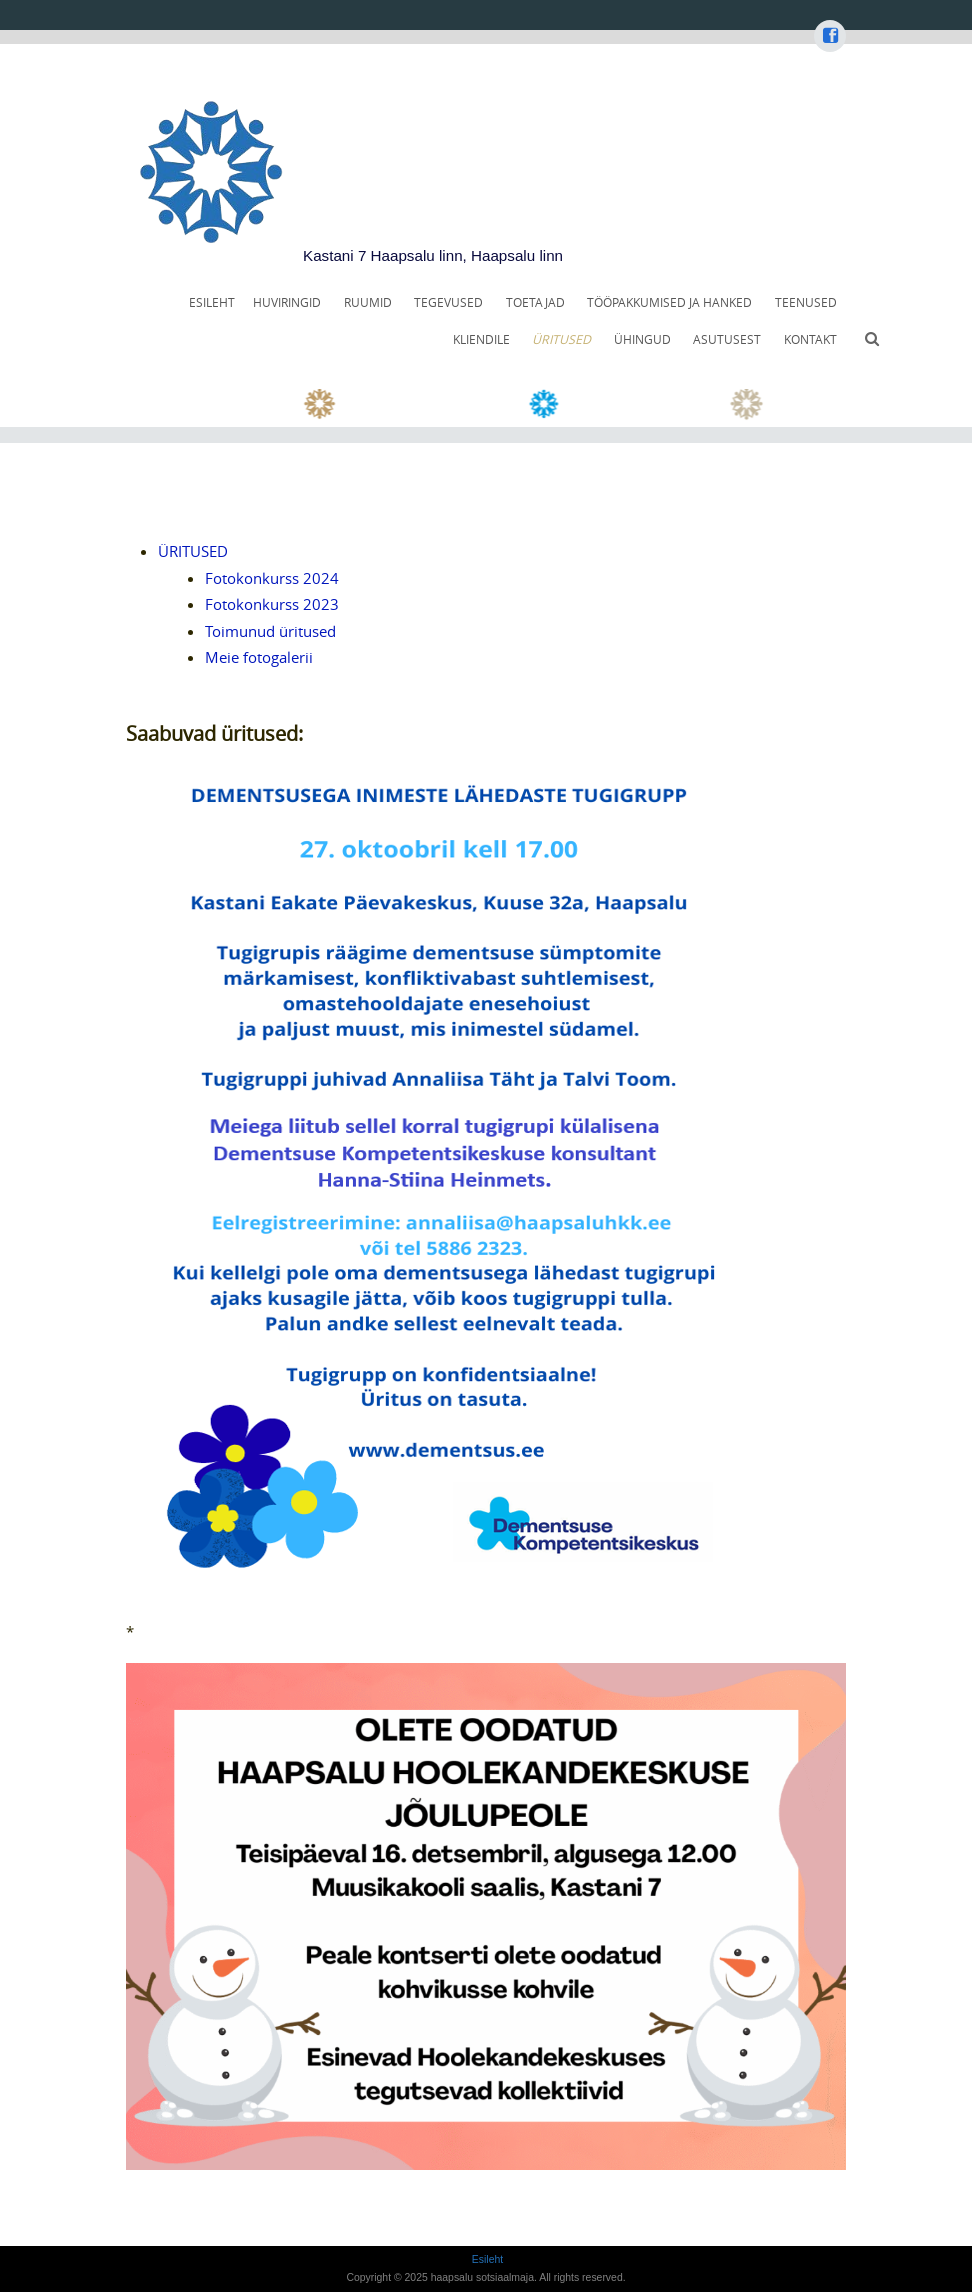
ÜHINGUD (642, 339)
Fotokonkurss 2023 (272, 604)
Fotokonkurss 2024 (272, 578)
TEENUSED (806, 302)
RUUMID (368, 302)
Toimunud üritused (270, 631)
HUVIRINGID (287, 302)
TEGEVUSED (448, 302)
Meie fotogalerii (259, 657)
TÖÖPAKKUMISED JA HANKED (669, 302)
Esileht (212, 302)
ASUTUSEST (727, 339)
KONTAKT (810, 339)
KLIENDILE (481, 339)
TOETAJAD (535, 302)
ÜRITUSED (561, 339)
